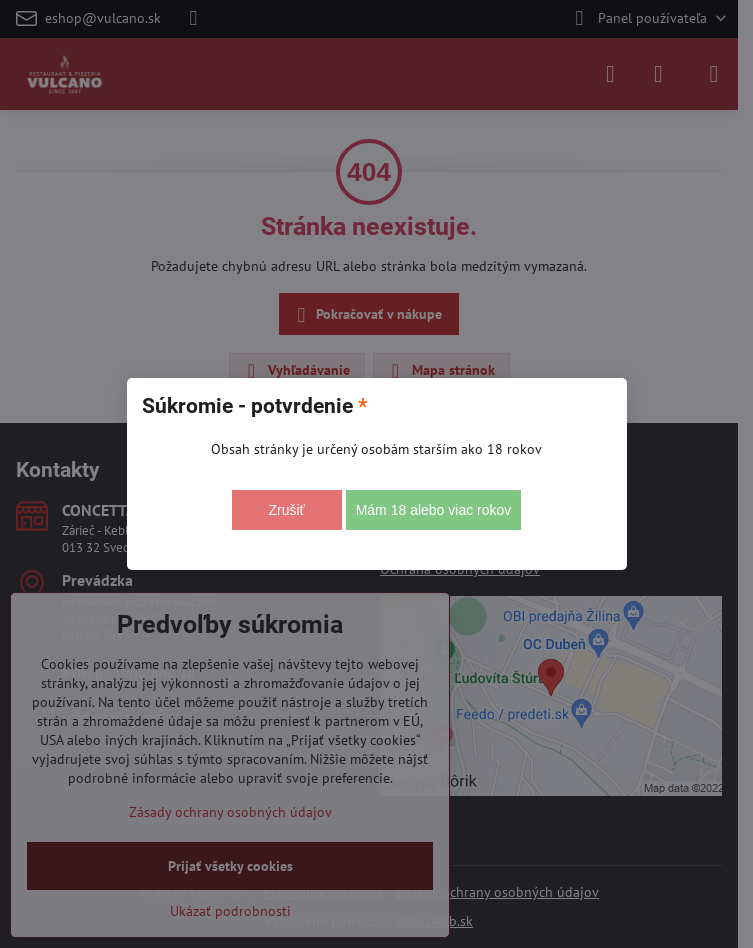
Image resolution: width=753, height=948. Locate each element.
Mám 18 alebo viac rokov (434, 510)
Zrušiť (286, 510)
